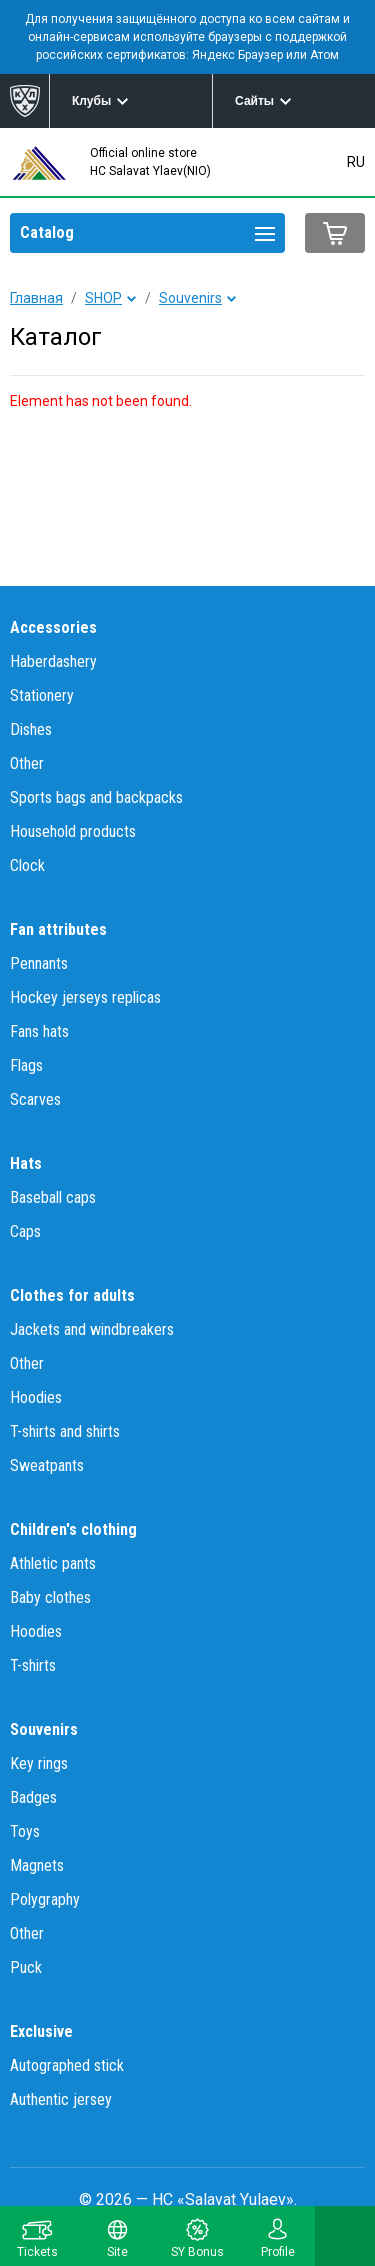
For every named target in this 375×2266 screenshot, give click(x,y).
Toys (25, 1831)
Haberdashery (53, 661)
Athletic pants (53, 1563)
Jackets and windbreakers (92, 1329)
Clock (27, 865)
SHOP (103, 298)
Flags (26, 1065)
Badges (33, 1797)
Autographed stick (67, 2065)
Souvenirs (190, 298)
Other (27, 763)
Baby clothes (50, 1597)
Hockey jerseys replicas (85, 997)
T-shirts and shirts (65, 1431)
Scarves (35, 1099)
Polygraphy (45, 1899)
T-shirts (33, 1665)
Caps (25, 1231)
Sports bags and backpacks (96, 797)
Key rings (39, 1763)
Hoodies (36, 1397)
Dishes (31, 729)
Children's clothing (73, 1529)
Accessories (53, 627)
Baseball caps (53, 1197)
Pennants (39, 963)
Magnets (37, 1865)
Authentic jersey (61, 2099)
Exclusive (41, 2031)
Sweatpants (47, 1465)
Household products (73, 831)
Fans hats (39, 1031)
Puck (26, 1967)
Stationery (42, 695)
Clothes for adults (72, 1295)
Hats (26, 1163)
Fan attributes (58, 929)
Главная (36, 298)
